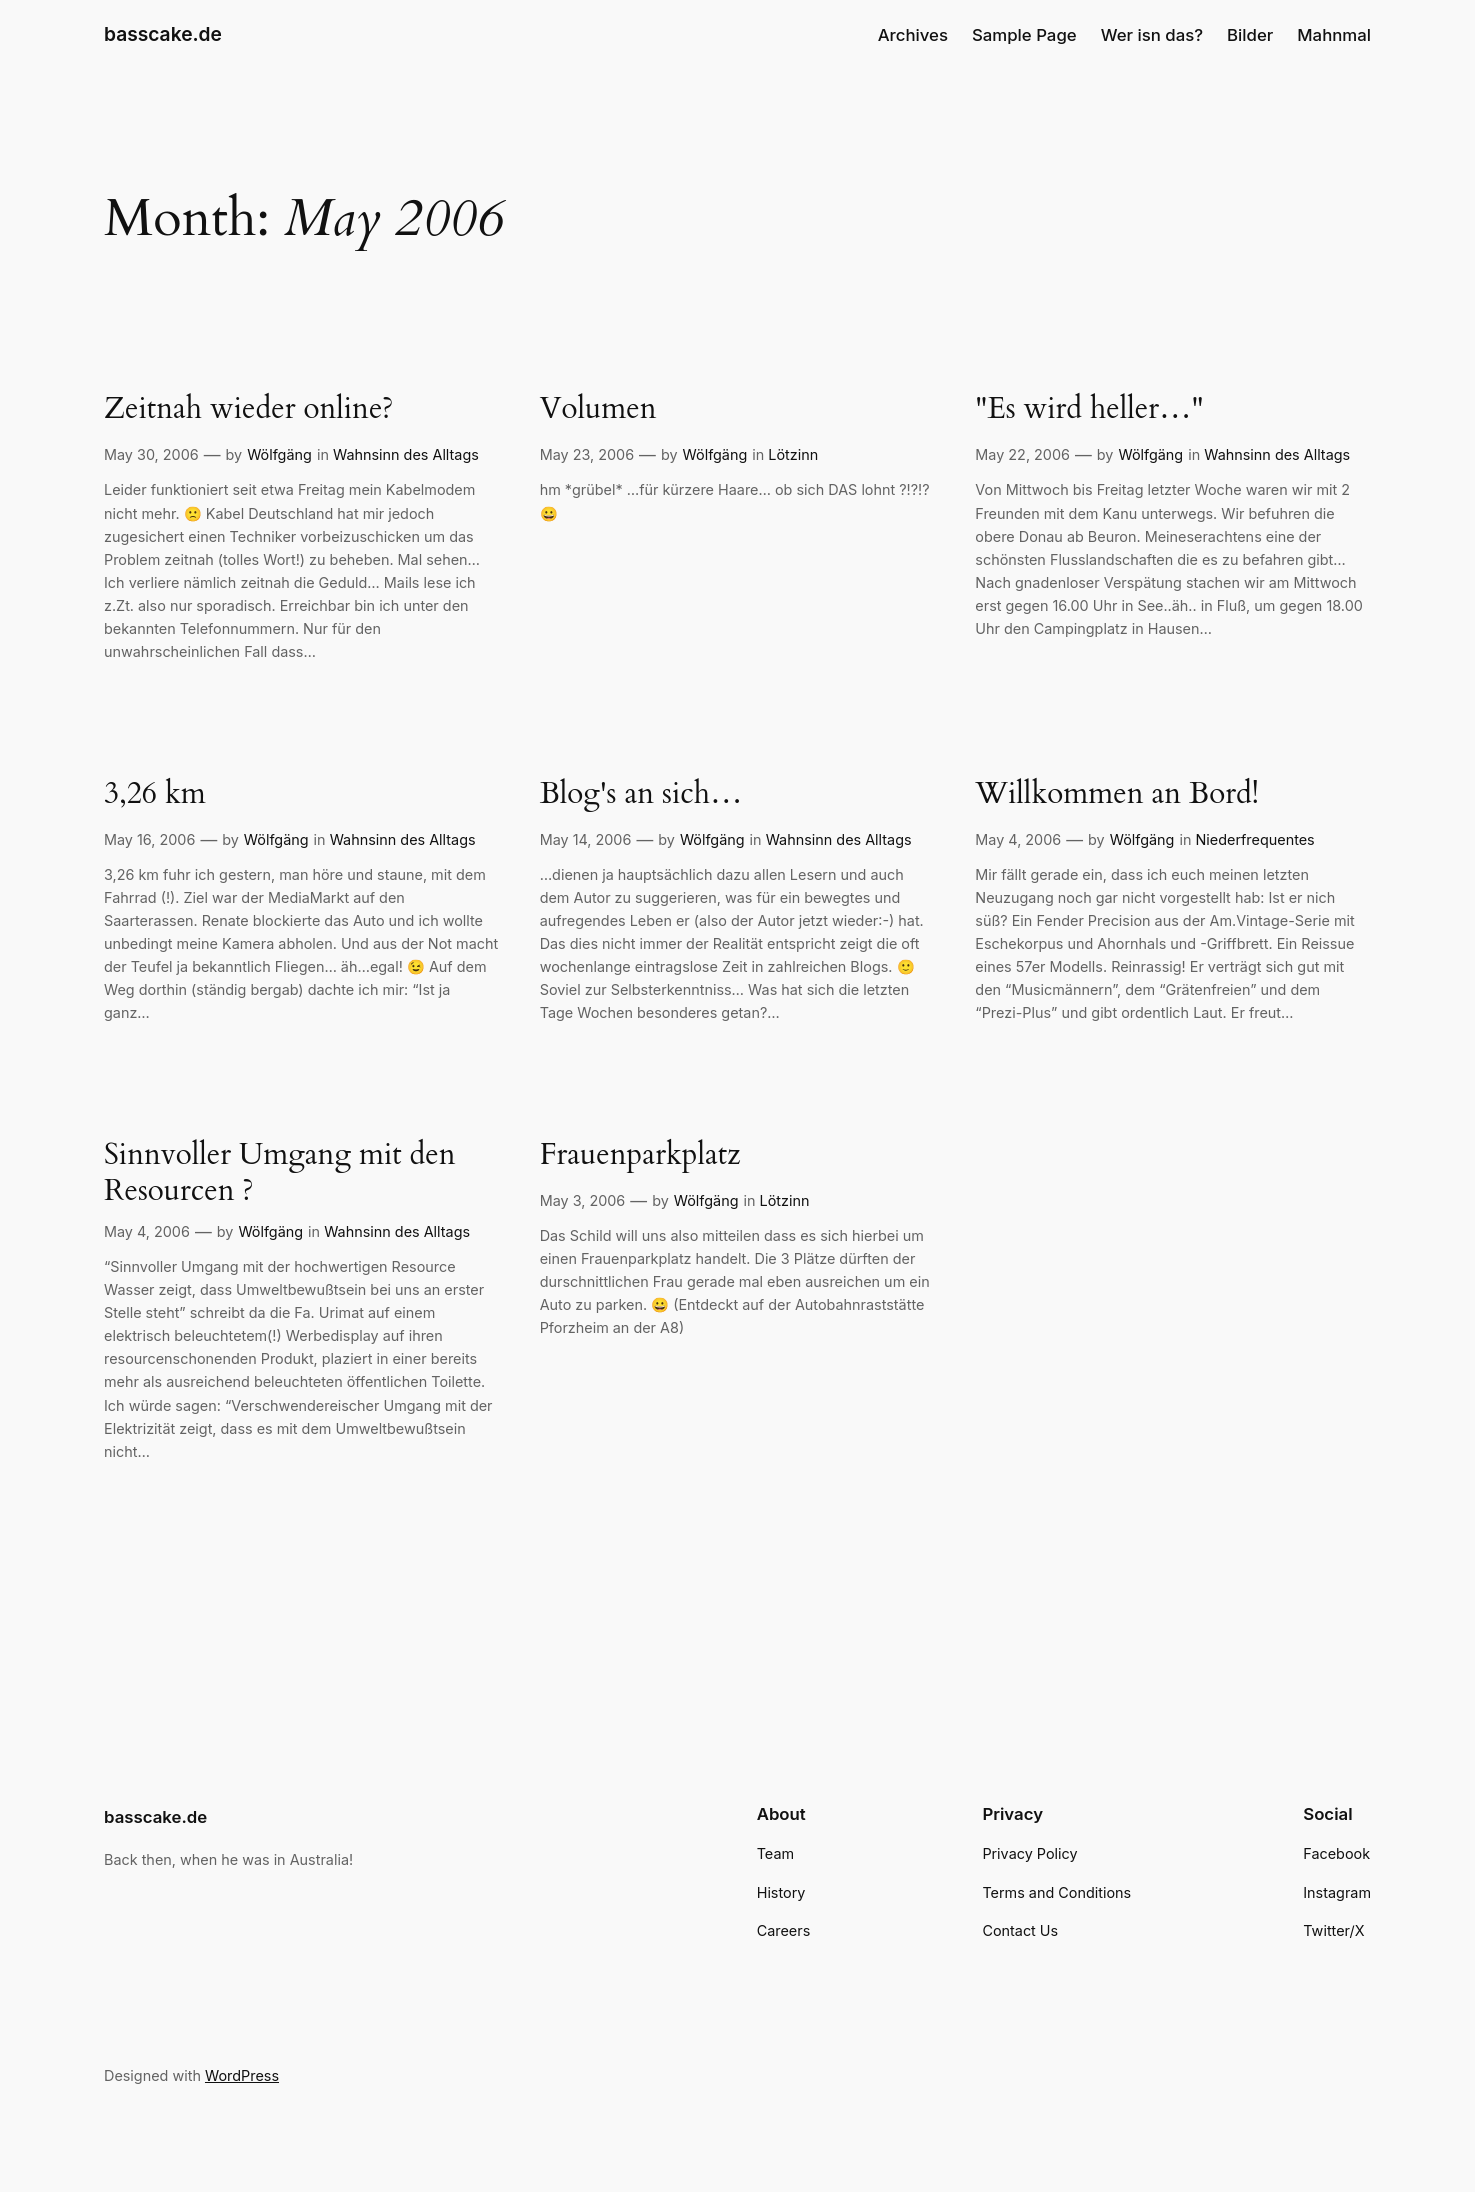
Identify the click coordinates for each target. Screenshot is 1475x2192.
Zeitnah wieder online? (249, 410)
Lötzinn (793, 454)
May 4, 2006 (1018, 839)
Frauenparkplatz (640, 1156)
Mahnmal (1334, 35)
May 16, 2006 (149, 839)
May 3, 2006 (583, 1200)
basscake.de (163, 34)
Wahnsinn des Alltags (406, 454)
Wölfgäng (279, 454)
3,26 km (155, 795)
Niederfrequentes (1254, 839)
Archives (913, 35)
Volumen (598, 410)
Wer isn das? (1152, 35)
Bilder (1250, 35)
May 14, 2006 (586, 839)
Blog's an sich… (641, 795)
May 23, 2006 (587, 454)
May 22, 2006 (1022, 454)
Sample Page (1024, 35)
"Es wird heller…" (1089, 410)
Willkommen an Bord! (1116, 795)
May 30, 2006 (151, 454)
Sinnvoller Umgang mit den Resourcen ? (280, 1173)
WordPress (242, 2075)
